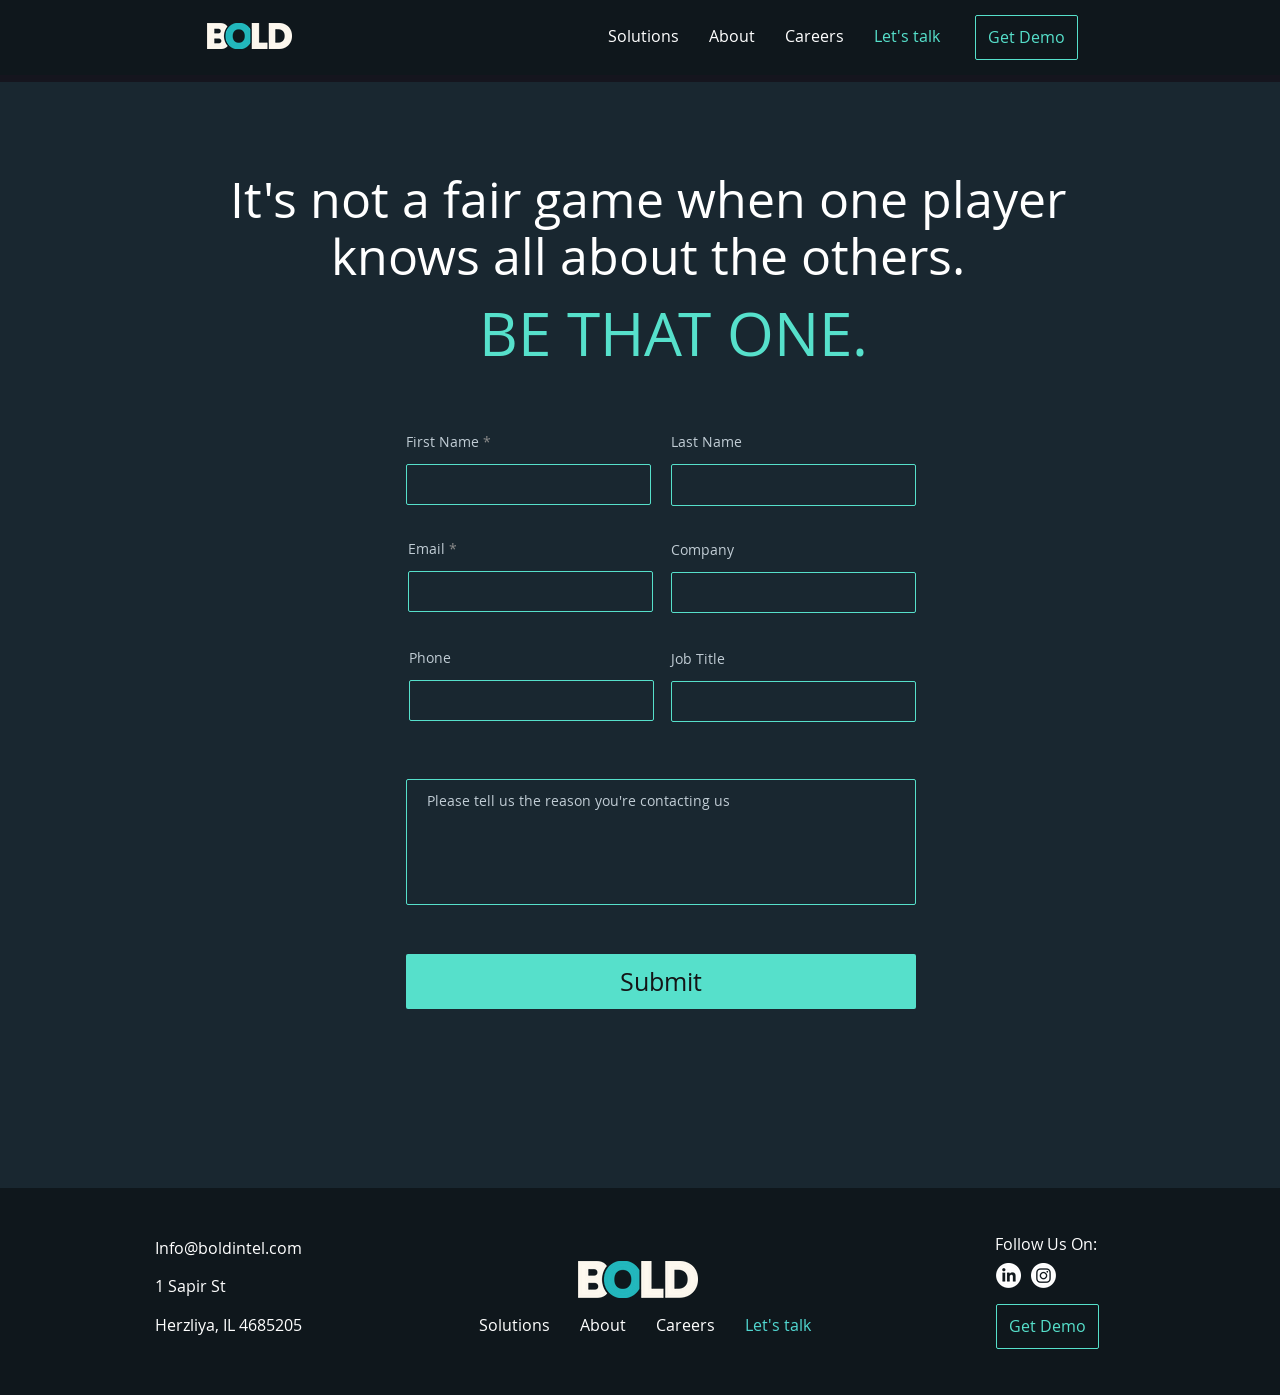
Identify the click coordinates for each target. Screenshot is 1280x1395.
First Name (442, 442)
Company (702, 550)
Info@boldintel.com (228, 1248)
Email (426, 549)
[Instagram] (1043, 1275)
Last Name (706, 442)
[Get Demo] (1026, 37)
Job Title (698, 659)
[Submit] (661, 981)
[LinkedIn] (1008, 1275)
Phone (430, 658)
